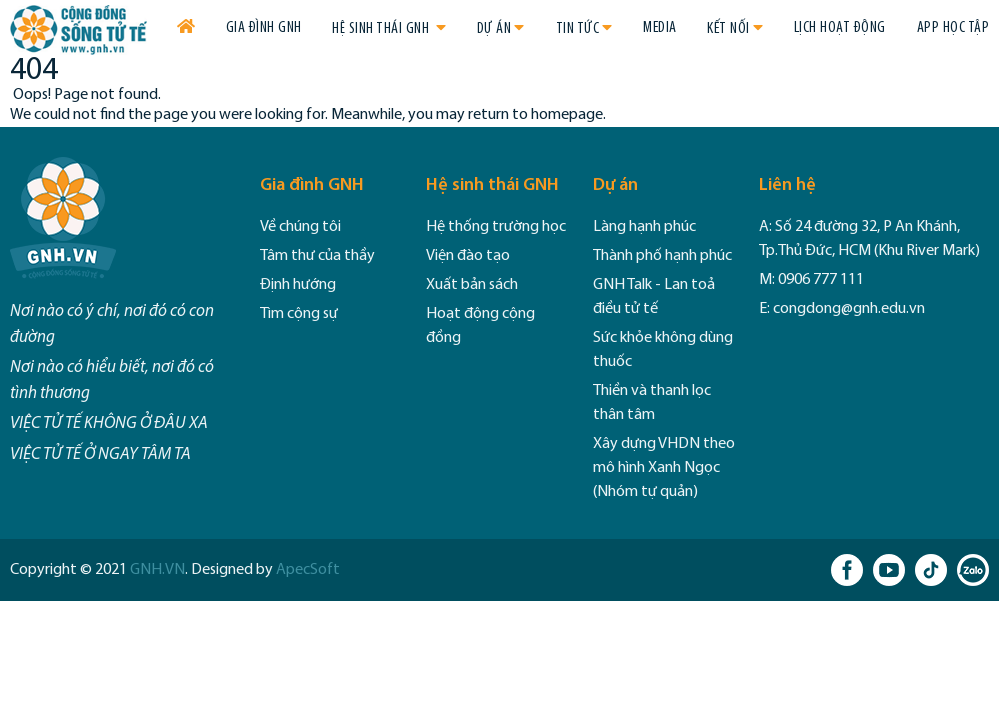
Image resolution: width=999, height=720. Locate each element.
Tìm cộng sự (299, 314)
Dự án (494, 29)
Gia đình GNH (264, 28)
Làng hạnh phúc (644, 227)
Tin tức (578, 29)
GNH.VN (157, 570)
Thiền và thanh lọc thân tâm (652, 403)
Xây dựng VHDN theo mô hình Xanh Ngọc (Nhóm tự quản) (664, 468)
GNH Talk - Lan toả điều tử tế (654, 297)
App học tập (953, 28)
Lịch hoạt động (840, 28)
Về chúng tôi (300, 227)
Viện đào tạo (468, 256)
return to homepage (535, 115)
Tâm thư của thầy (317, 256)
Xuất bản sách (472, 285)
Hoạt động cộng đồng (480, 326)
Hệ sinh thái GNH (382, 29)
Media (660, 28)
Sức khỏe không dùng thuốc (663, 350)
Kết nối (728, 29)
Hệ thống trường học (496, 227)
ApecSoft (308, 570)
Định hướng (298, 285)
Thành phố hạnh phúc (662, 256)
